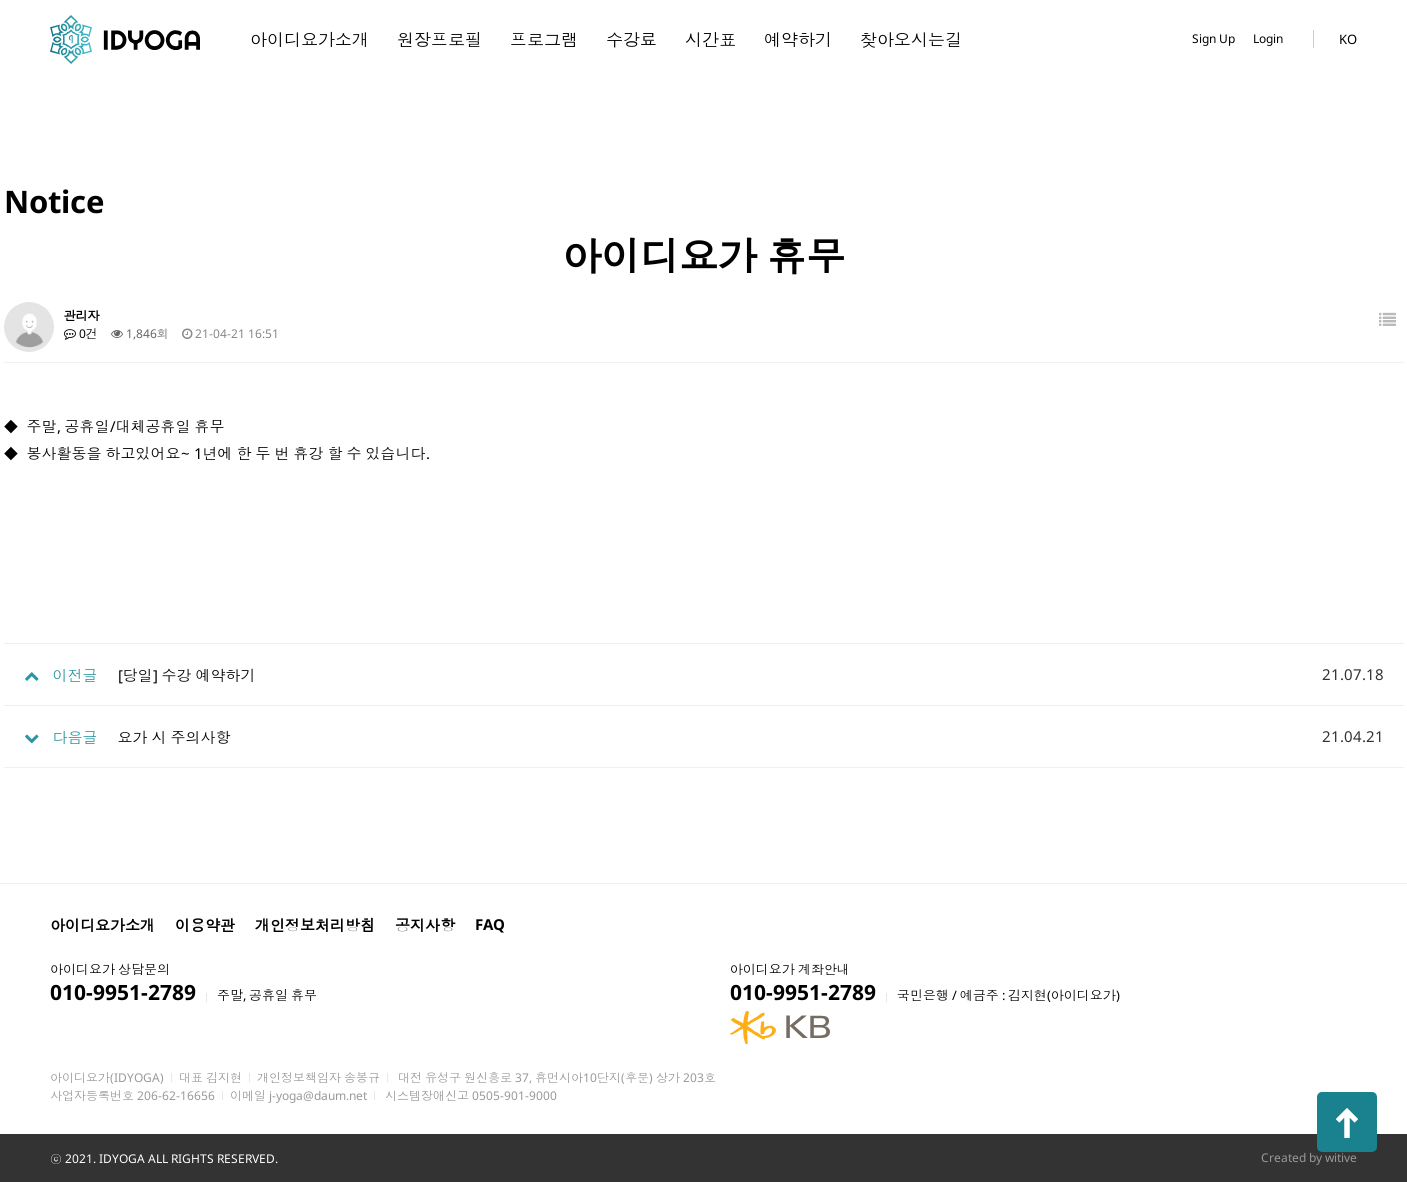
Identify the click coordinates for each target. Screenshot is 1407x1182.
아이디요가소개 (309, 39)
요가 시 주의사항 (174, 737)
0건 (81, 333)
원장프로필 (439, 39)
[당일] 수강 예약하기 (187, 675)
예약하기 (798, 39)
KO (1348, 39)
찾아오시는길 (911, 39)
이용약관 (205, 925)
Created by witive (1309, 1157)
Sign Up (1213, 38)
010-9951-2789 (123, 992)
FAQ (490, 924)
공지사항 (425, 925)
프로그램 (544, 39)
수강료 (631, 39)
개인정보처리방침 (315, 925)
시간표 (710, 39)
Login (1268, 38)
